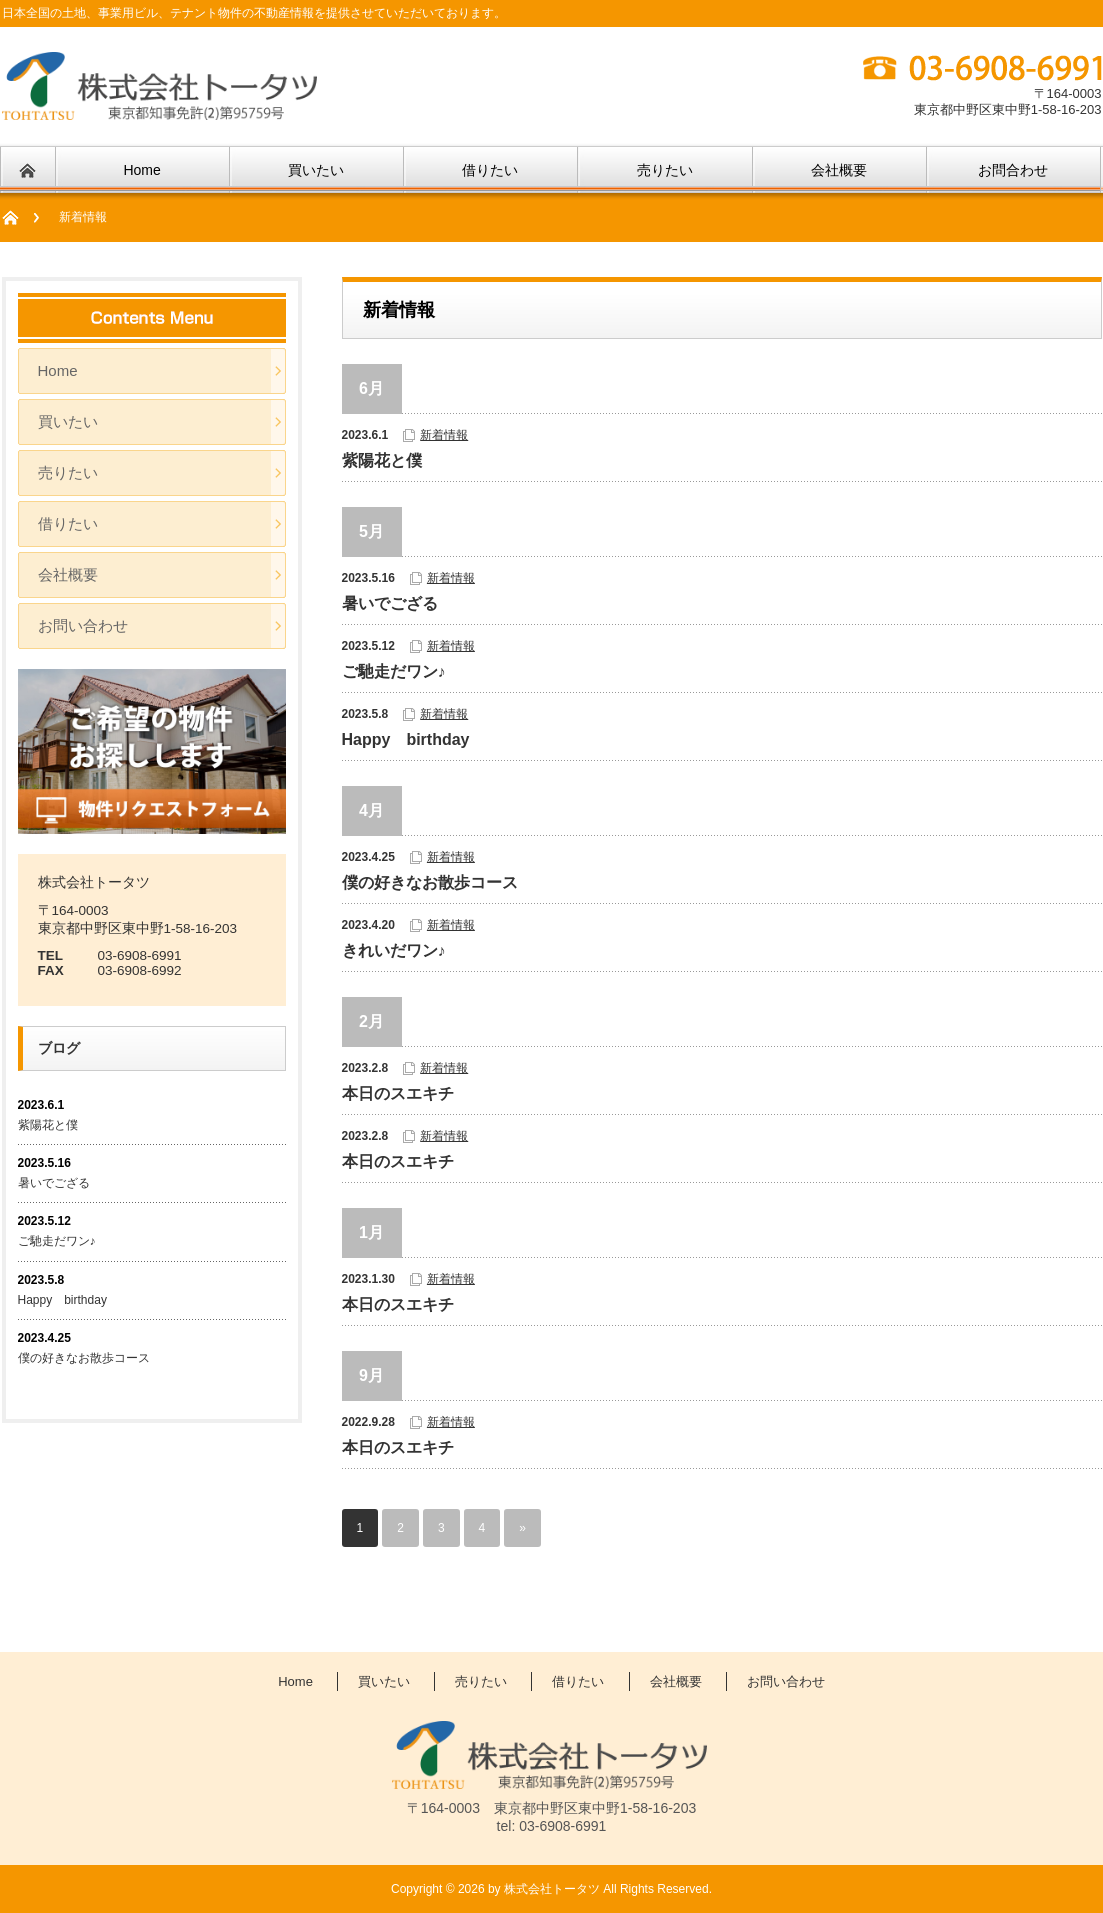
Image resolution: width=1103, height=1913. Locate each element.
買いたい (316, 170)
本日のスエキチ (398, 1093)
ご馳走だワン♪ (394, 671)
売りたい (665, 170)
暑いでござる (390, 603)
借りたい (490, 170)
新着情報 (444, 435)
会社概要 (839, 170)
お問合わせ (1013, 170)
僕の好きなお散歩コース (430, 882)
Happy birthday (414, 739)
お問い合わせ (83, 625)
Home (141, 170)
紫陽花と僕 (382, 460)
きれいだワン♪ (394, 950)
